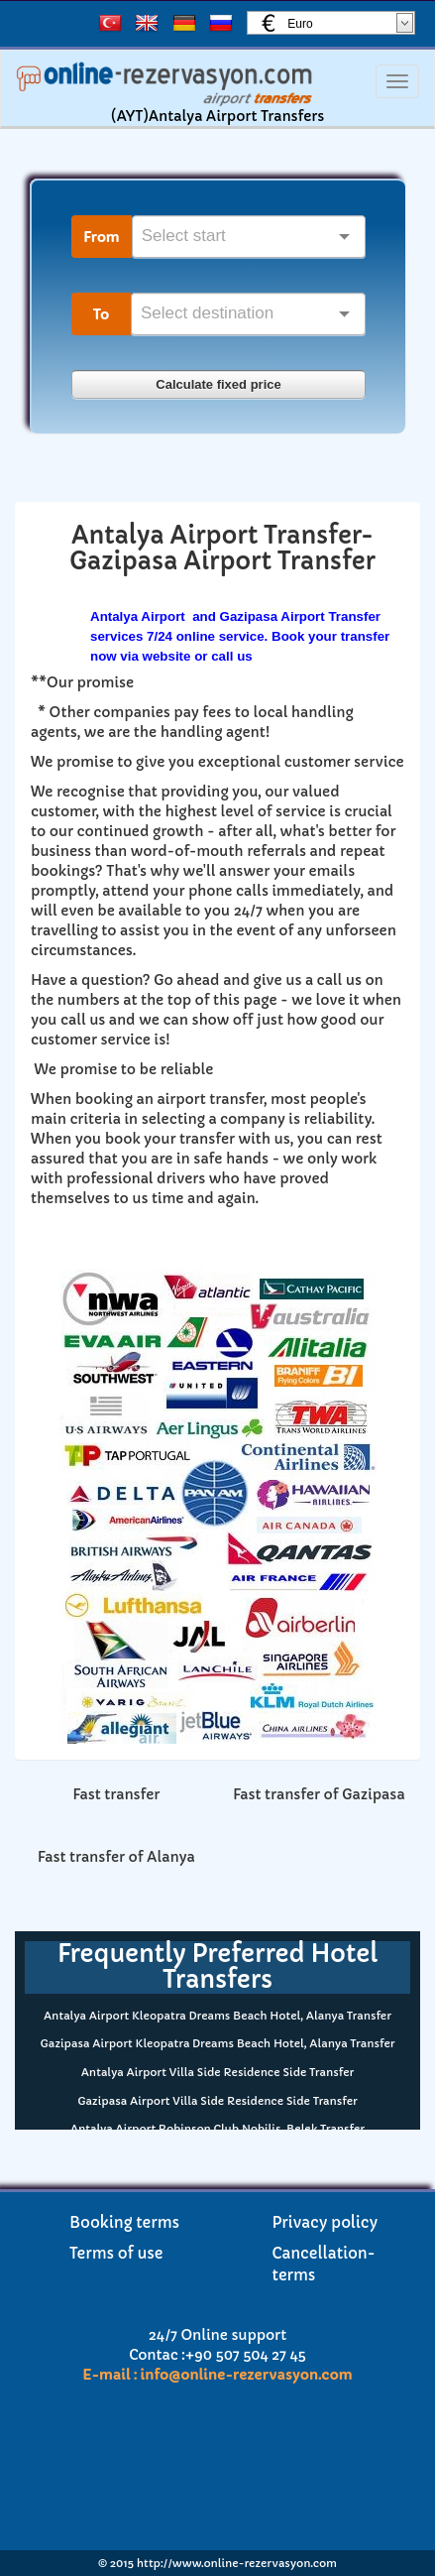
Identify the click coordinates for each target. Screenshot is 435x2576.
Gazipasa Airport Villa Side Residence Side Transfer (217, 2101)
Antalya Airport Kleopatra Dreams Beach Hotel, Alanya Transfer (217, 2016)
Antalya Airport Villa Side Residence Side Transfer (217, 2072)
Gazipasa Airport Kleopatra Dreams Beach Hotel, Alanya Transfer (218, 2043)
